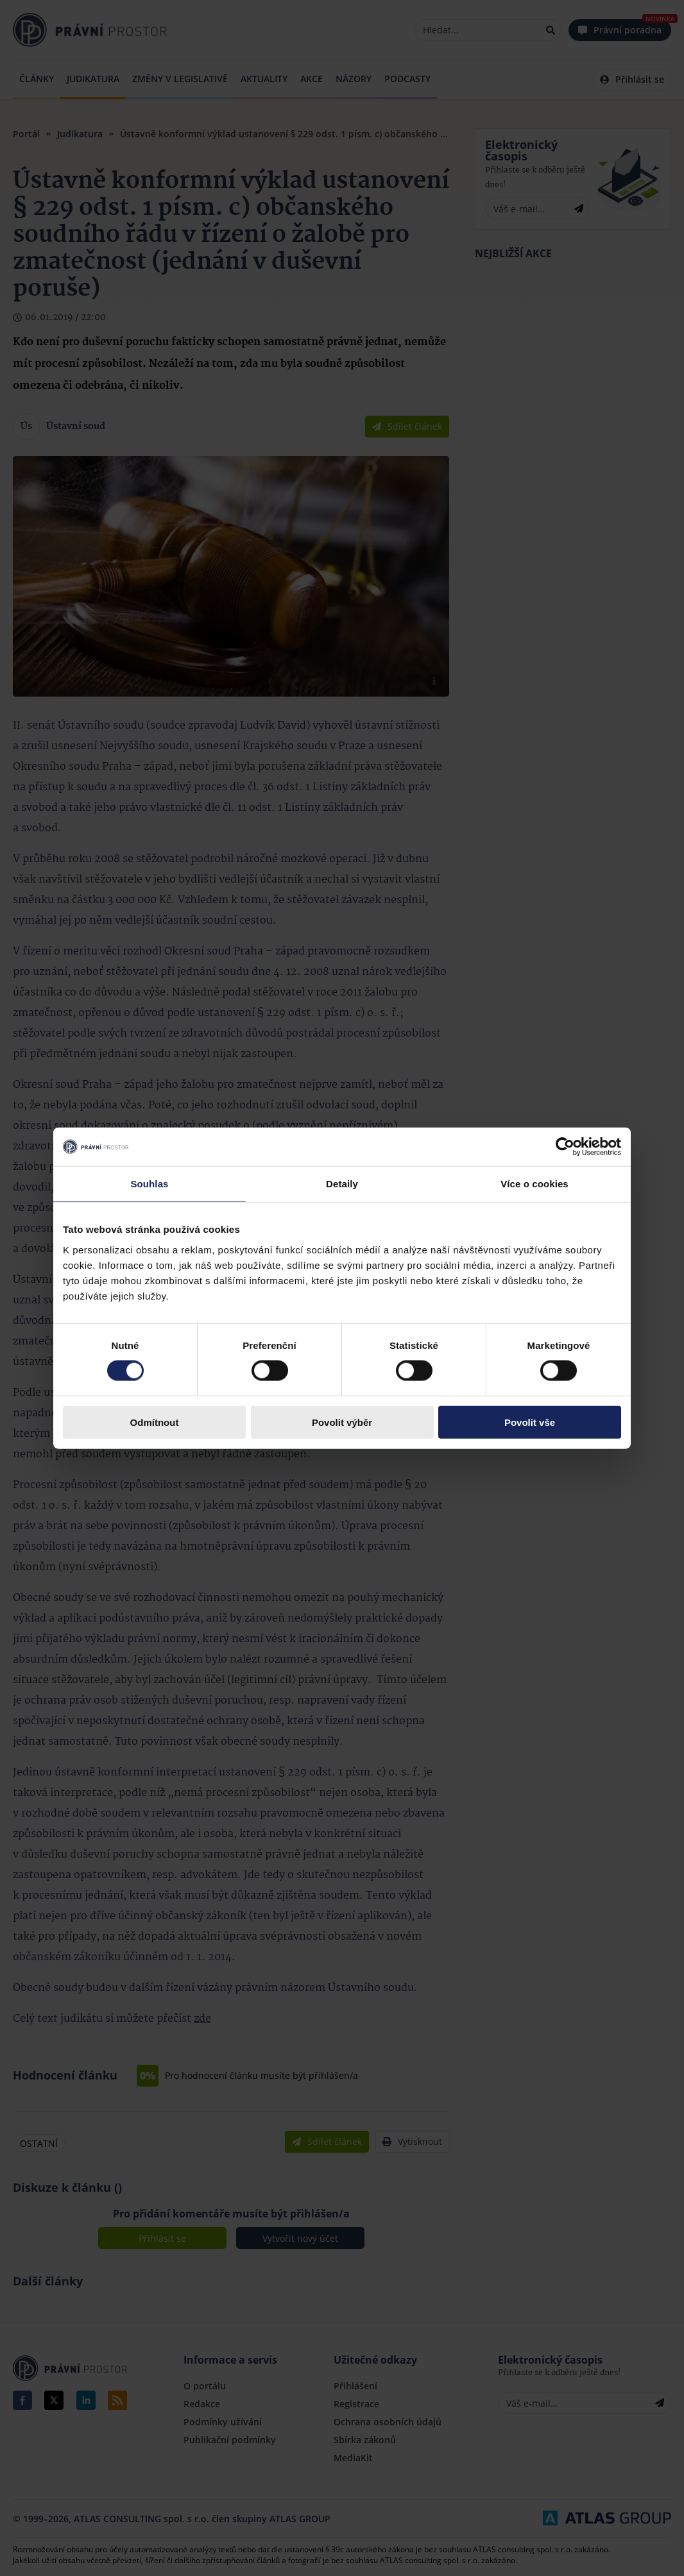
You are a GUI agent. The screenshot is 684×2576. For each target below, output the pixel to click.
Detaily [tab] (342, 1183)
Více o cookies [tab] (534, 1183)
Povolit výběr (342, 1421)
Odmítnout (154, 1421)
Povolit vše (529, 1421)
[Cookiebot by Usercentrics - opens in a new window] (565, 1147)
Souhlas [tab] (149, 1183)
